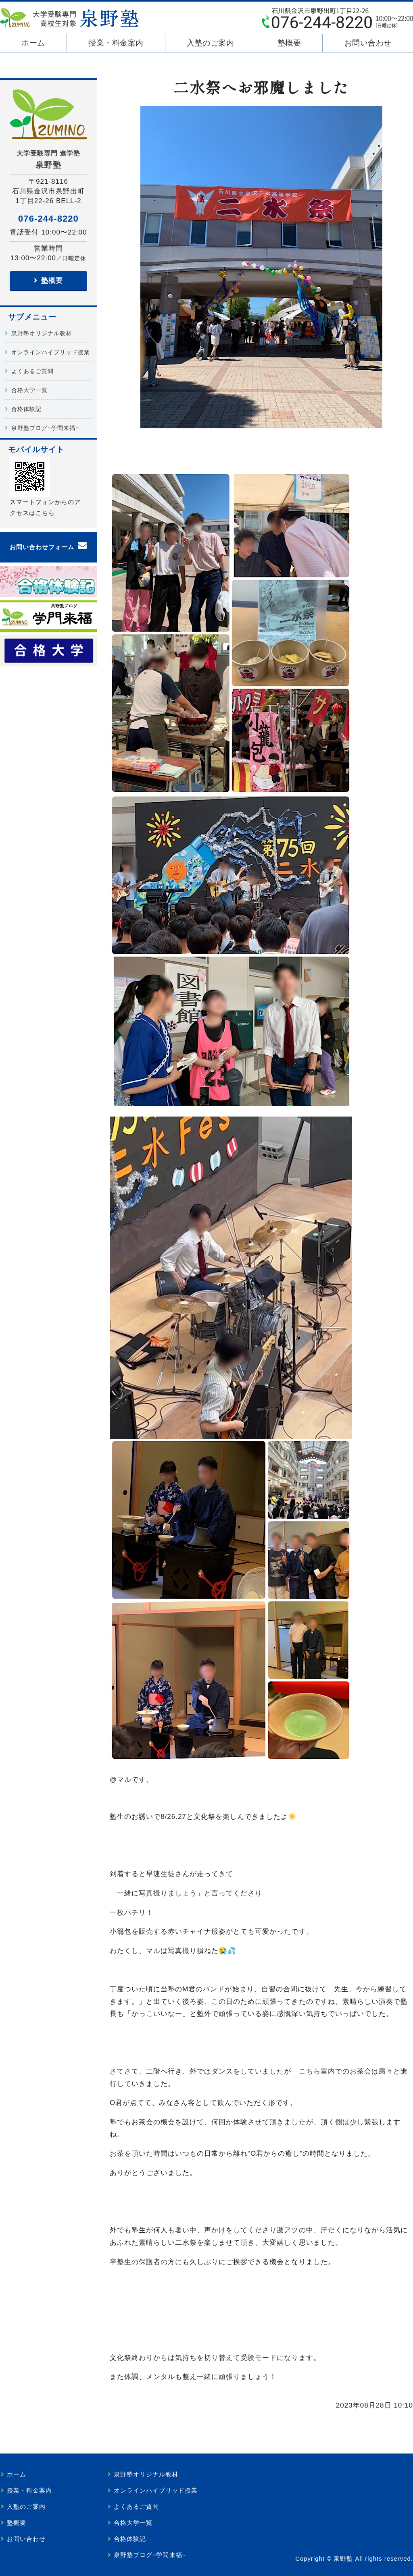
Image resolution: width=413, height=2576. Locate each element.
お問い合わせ (368, 43)
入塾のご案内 (210, 43)
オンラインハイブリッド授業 (50, 352)
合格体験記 (26, 409)
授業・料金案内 (116, 43)
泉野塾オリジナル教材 (41, 333)
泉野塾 (343, 2558)
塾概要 (289, 43)
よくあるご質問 (32, 371)
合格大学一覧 (29, 390)
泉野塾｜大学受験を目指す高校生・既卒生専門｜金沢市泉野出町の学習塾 (69, 18)
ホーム (33, 43)
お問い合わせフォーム (42, 547)
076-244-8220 (48, 219)
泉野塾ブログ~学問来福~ (45, 428)
